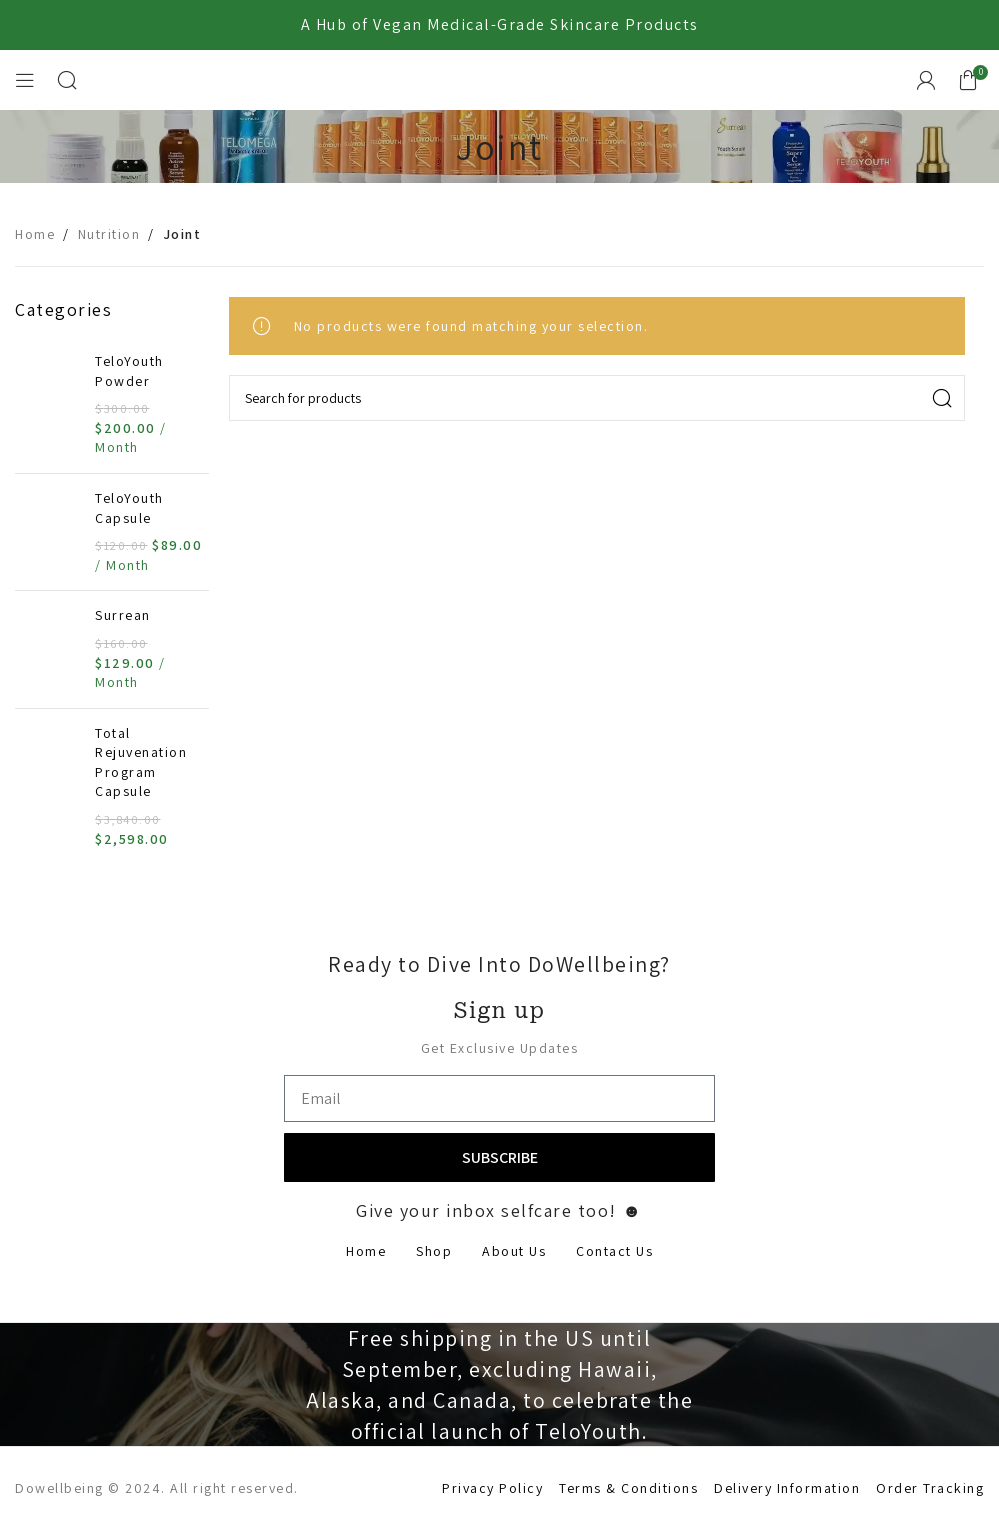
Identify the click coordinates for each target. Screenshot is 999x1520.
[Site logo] (500, 79)
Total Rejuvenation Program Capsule (141, 762)
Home (35, 234)
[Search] (68, 80)
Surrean (123, 615)
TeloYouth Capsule (129, 508)
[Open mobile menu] (26, 80)
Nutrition (109, 234)
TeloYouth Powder (129, 371)
